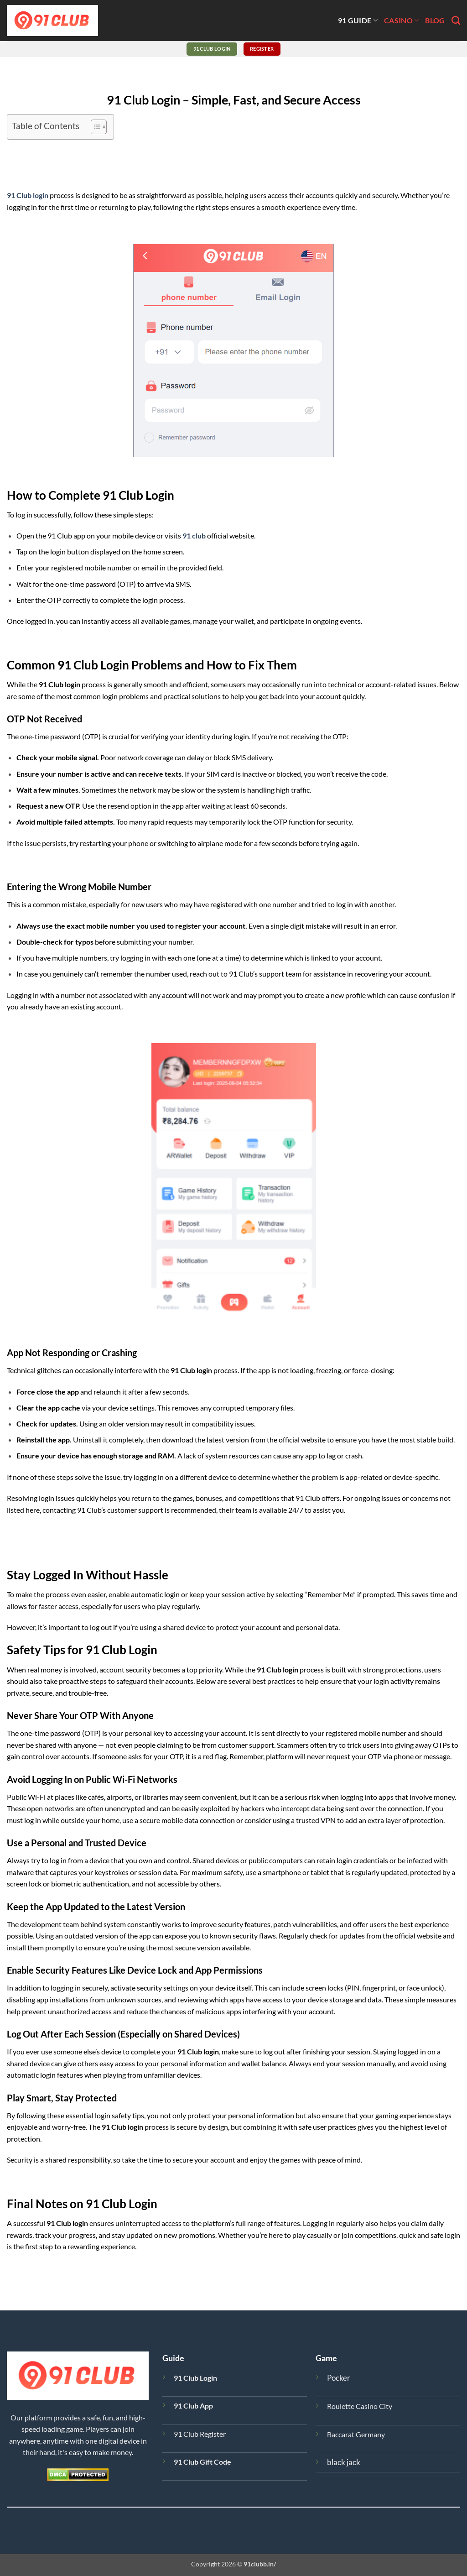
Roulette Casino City (359, 2406)
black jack (343, 2462)
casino (401, 20)
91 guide (358, 20)
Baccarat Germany (356, 2434)
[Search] (455, 20)
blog (435, 20)
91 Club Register (200, 2434)
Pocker (338, 2378)
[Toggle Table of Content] (94, 127)
